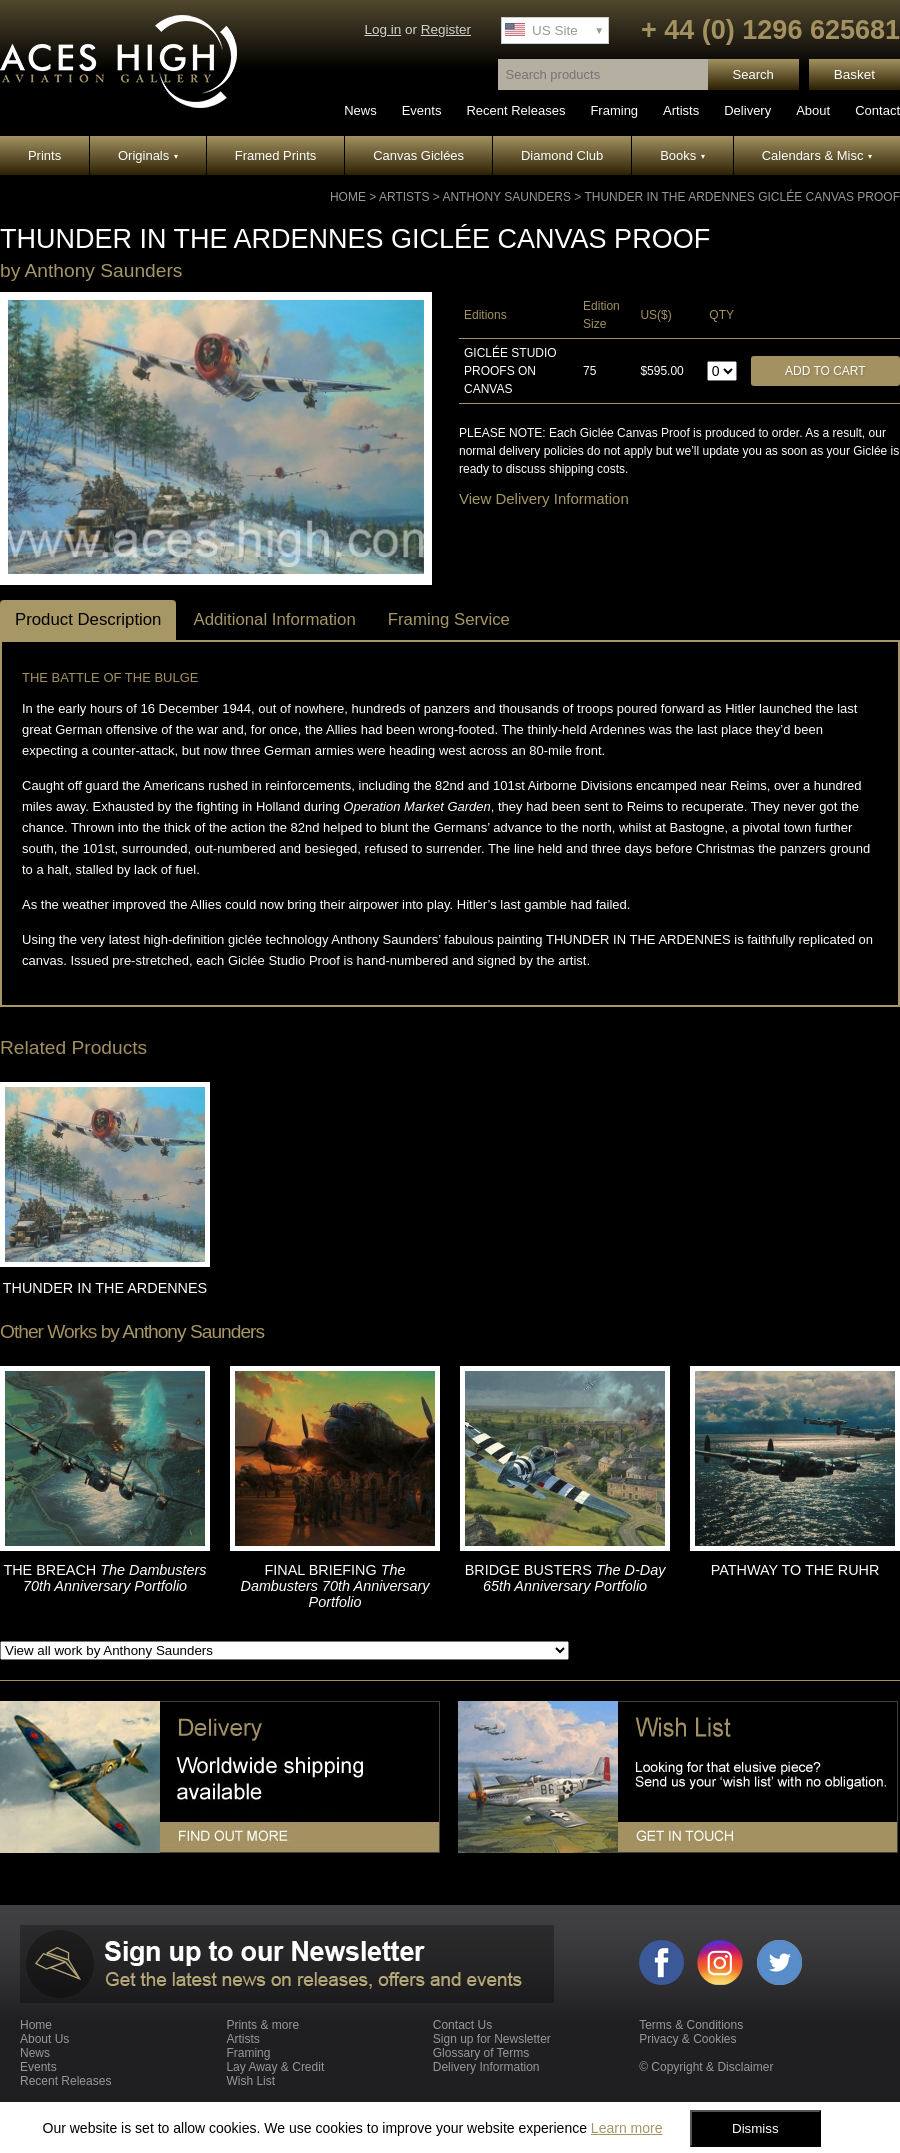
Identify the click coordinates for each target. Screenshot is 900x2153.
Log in (382, 29)
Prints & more (262, 2025)
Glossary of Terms (481, 2053)
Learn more (627, 2128)
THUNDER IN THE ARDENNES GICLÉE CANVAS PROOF (742, 197)
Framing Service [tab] (449, 619)
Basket (854, 74)
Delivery (747, 110)
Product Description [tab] (88, 619)
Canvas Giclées (418, 155)
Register (446, 29)
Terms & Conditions (691, 2025)
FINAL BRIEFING (334, 1586)
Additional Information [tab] (274, 619)
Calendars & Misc (817, 155)
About (813, 110)
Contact (877, 110)
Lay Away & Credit (275, 2067)
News (360, 110)
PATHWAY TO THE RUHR (795, 1570)
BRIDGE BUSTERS (565, 1578)
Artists (681, 110)
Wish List (250, 2081)
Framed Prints (276, 155)
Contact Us (462, 2025)
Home (348, 197)
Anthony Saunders (506, 197)
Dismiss (755, 2128)
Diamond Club (562, 155)
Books (682, 155)
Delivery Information (486, 2067)
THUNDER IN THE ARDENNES (105, 1288)
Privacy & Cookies (687, 2039)
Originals (148, 155)
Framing (614, 110)
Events (422, 110)
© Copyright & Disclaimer (706, 2067)
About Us (44, 2039)
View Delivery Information (544, 498)
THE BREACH (104, 1578)
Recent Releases (515, 110)
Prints (44, 155)
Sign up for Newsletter (492, 2039)
